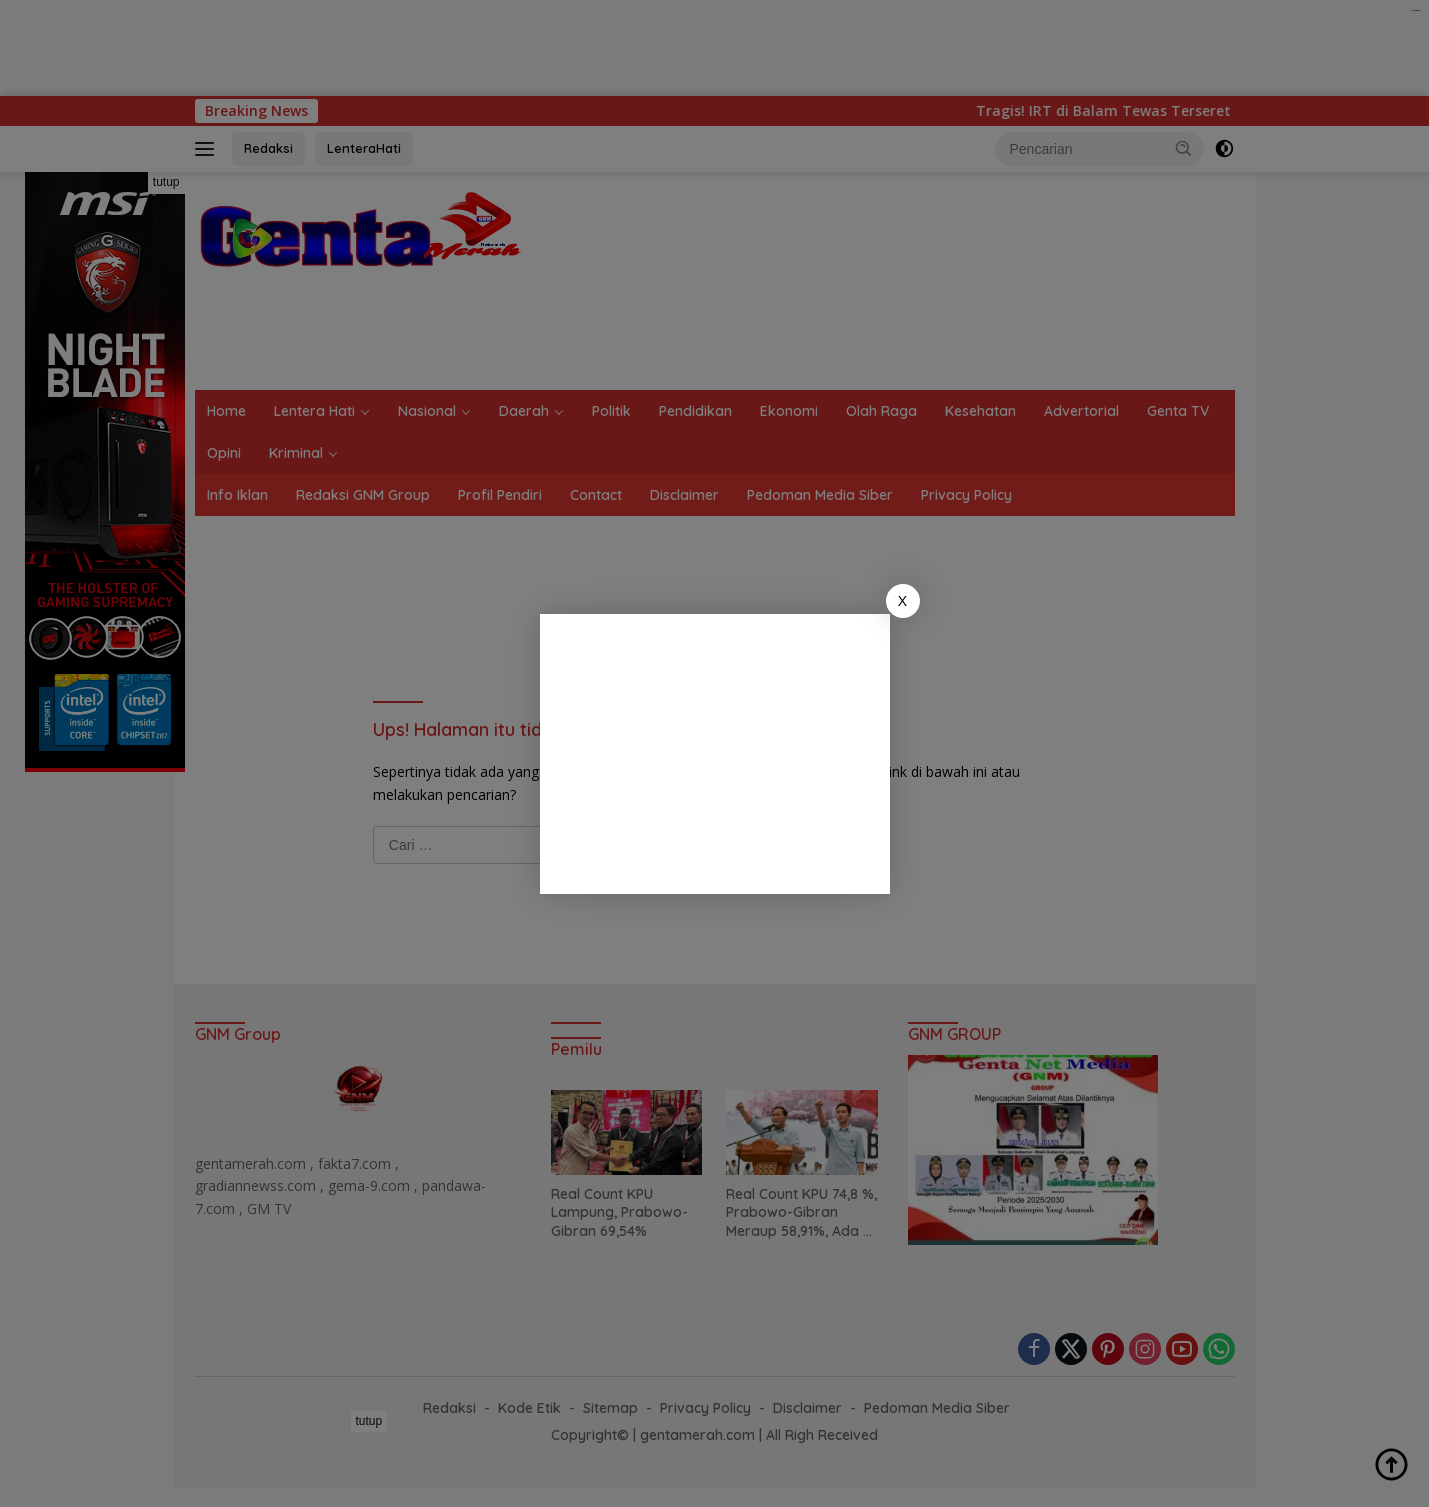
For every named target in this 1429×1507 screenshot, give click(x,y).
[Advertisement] (715, 754)
